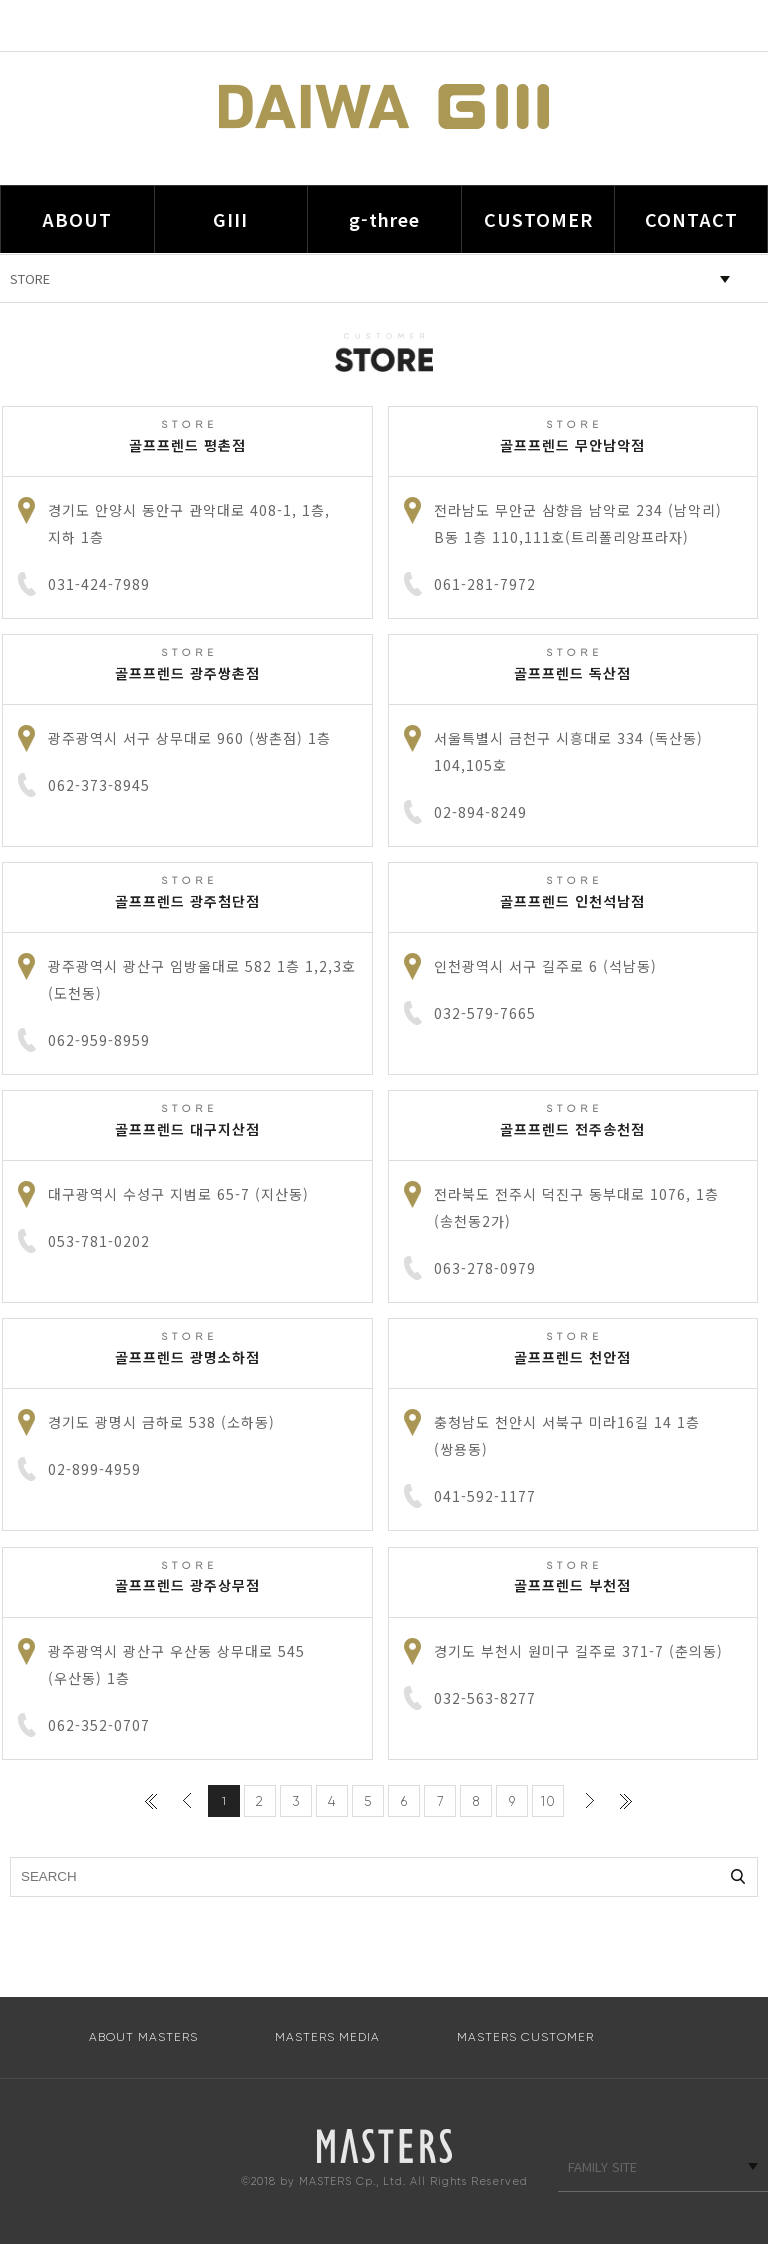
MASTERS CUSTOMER (525, 2037)
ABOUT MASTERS (143, 2037)
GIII (230, 219)
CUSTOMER (538, 219)
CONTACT (691, 219)
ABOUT (77, 219)
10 (548, 1801)
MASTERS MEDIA (327, 2037)
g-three (384, 219)
